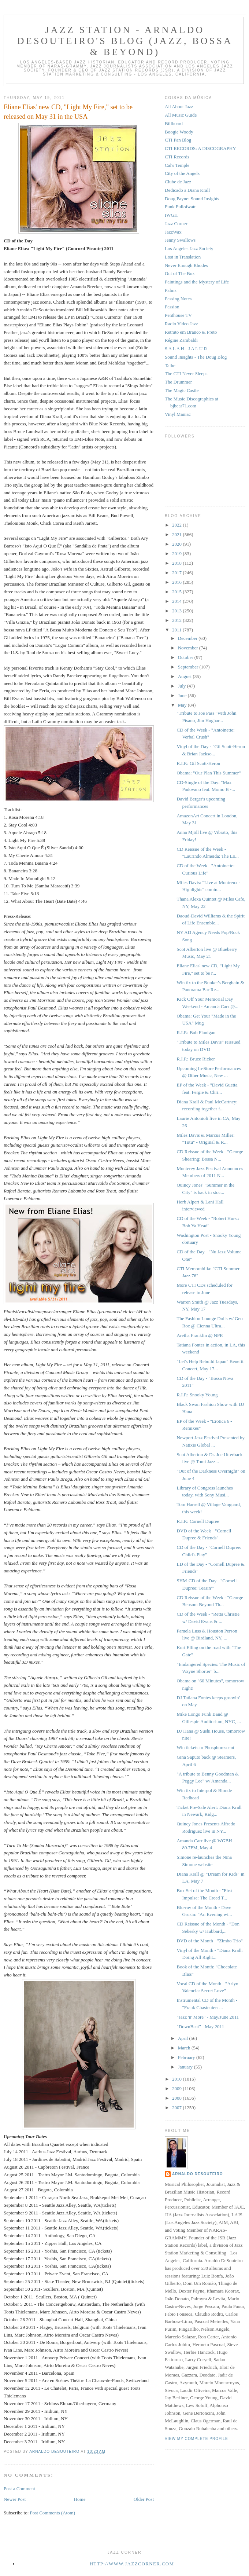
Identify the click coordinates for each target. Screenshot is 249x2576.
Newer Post (15, 2499)
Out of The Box (180, 273)
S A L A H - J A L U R (186, 348)
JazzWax (173, 232)
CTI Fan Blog (178, 140)
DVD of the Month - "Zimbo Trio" (209, 1940)
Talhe (170, 365)
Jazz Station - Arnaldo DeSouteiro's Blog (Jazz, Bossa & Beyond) (125, 41)
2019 (177, 553)
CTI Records (177, 157)
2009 (177, 2088)
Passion (172, 306)
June (183, 695)
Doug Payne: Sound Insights (192, 198)
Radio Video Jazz (181, 323)
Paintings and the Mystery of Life (197, 282)
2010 (177, 2079)
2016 (177, 582)
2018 (177, 563)
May (183, 705)
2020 (177, 544)
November (188, 648)
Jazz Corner (176, 223)
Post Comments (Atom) (52, 2512)
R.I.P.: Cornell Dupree (197, 1521)
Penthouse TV (178, 315)
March (185, 2048)
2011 (177, 630)
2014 (177, 601)
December (188, 638)
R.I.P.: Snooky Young (197, 1394)
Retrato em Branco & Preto (191, 332)
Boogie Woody (179, 132)
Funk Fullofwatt (180, 206)
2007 (177, 2107)
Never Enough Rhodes (186, 265)
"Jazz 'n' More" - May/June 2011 (207, 2017)
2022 (177, 525)
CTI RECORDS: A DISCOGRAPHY (200, 148)
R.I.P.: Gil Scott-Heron (198, 763)
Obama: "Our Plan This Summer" (208, 773)
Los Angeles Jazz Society (189, 248)
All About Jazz (179, 106)
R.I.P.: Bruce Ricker (195, 1059)
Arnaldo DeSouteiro (197, 2174)
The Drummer (178, 382)
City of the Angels (182, 173)
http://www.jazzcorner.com (132, 2563)
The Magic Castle (181, 390)
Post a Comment (19, 2488)
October (186, 657)
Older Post (144, 2499)
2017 (177, 572)
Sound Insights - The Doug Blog (196, 357)
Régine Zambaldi (181, 340)
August (185, 676)
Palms (170, 290)
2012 (177, 620)
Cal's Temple (177, 165)
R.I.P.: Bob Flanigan (195, 1032)
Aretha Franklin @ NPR (199, 1335)
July (182, 686)
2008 (177, 2098)
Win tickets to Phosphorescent (205, 1747)
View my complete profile (196, 2439)
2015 (177, 591)
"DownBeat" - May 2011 (200, 2026)
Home (80, 2499)
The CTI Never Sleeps (186, 373)
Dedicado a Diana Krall (187, 190)
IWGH (171, 215)
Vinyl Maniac (178, 414)
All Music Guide (181, 115)
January (186, 2067)
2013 (177, 610)
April (183, 2038)
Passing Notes (178, 298)
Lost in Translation (183, 257)
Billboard (174, 123)
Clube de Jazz (178, 181)
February (187, 2057)
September (189, 667)
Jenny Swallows (180, 240)
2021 (177, 534)
